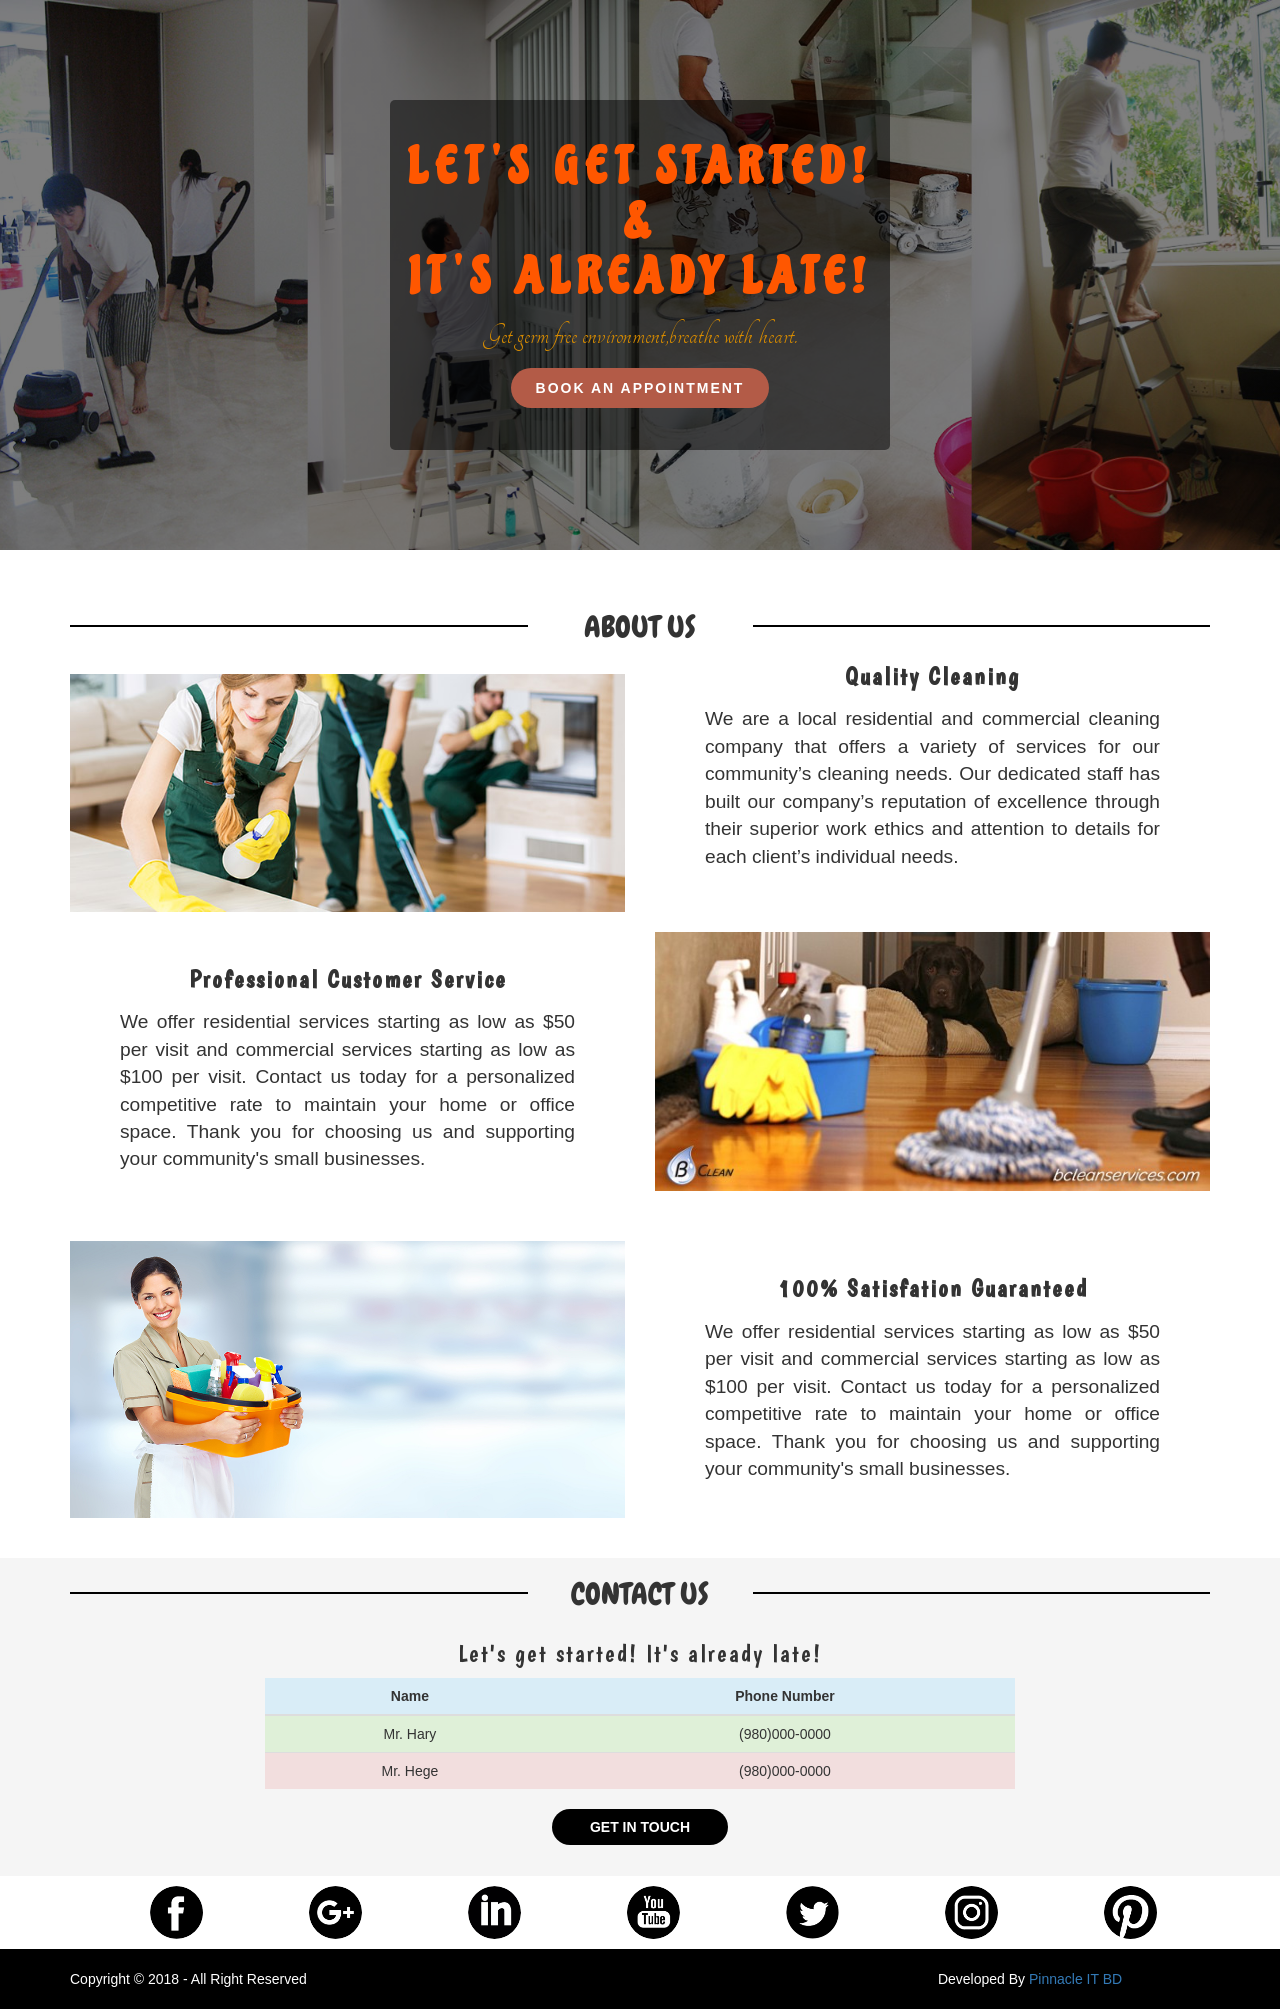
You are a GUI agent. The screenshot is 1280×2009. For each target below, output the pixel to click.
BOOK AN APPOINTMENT (640, 388)
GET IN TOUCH (640, 1827)
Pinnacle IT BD (1075, 1979)
